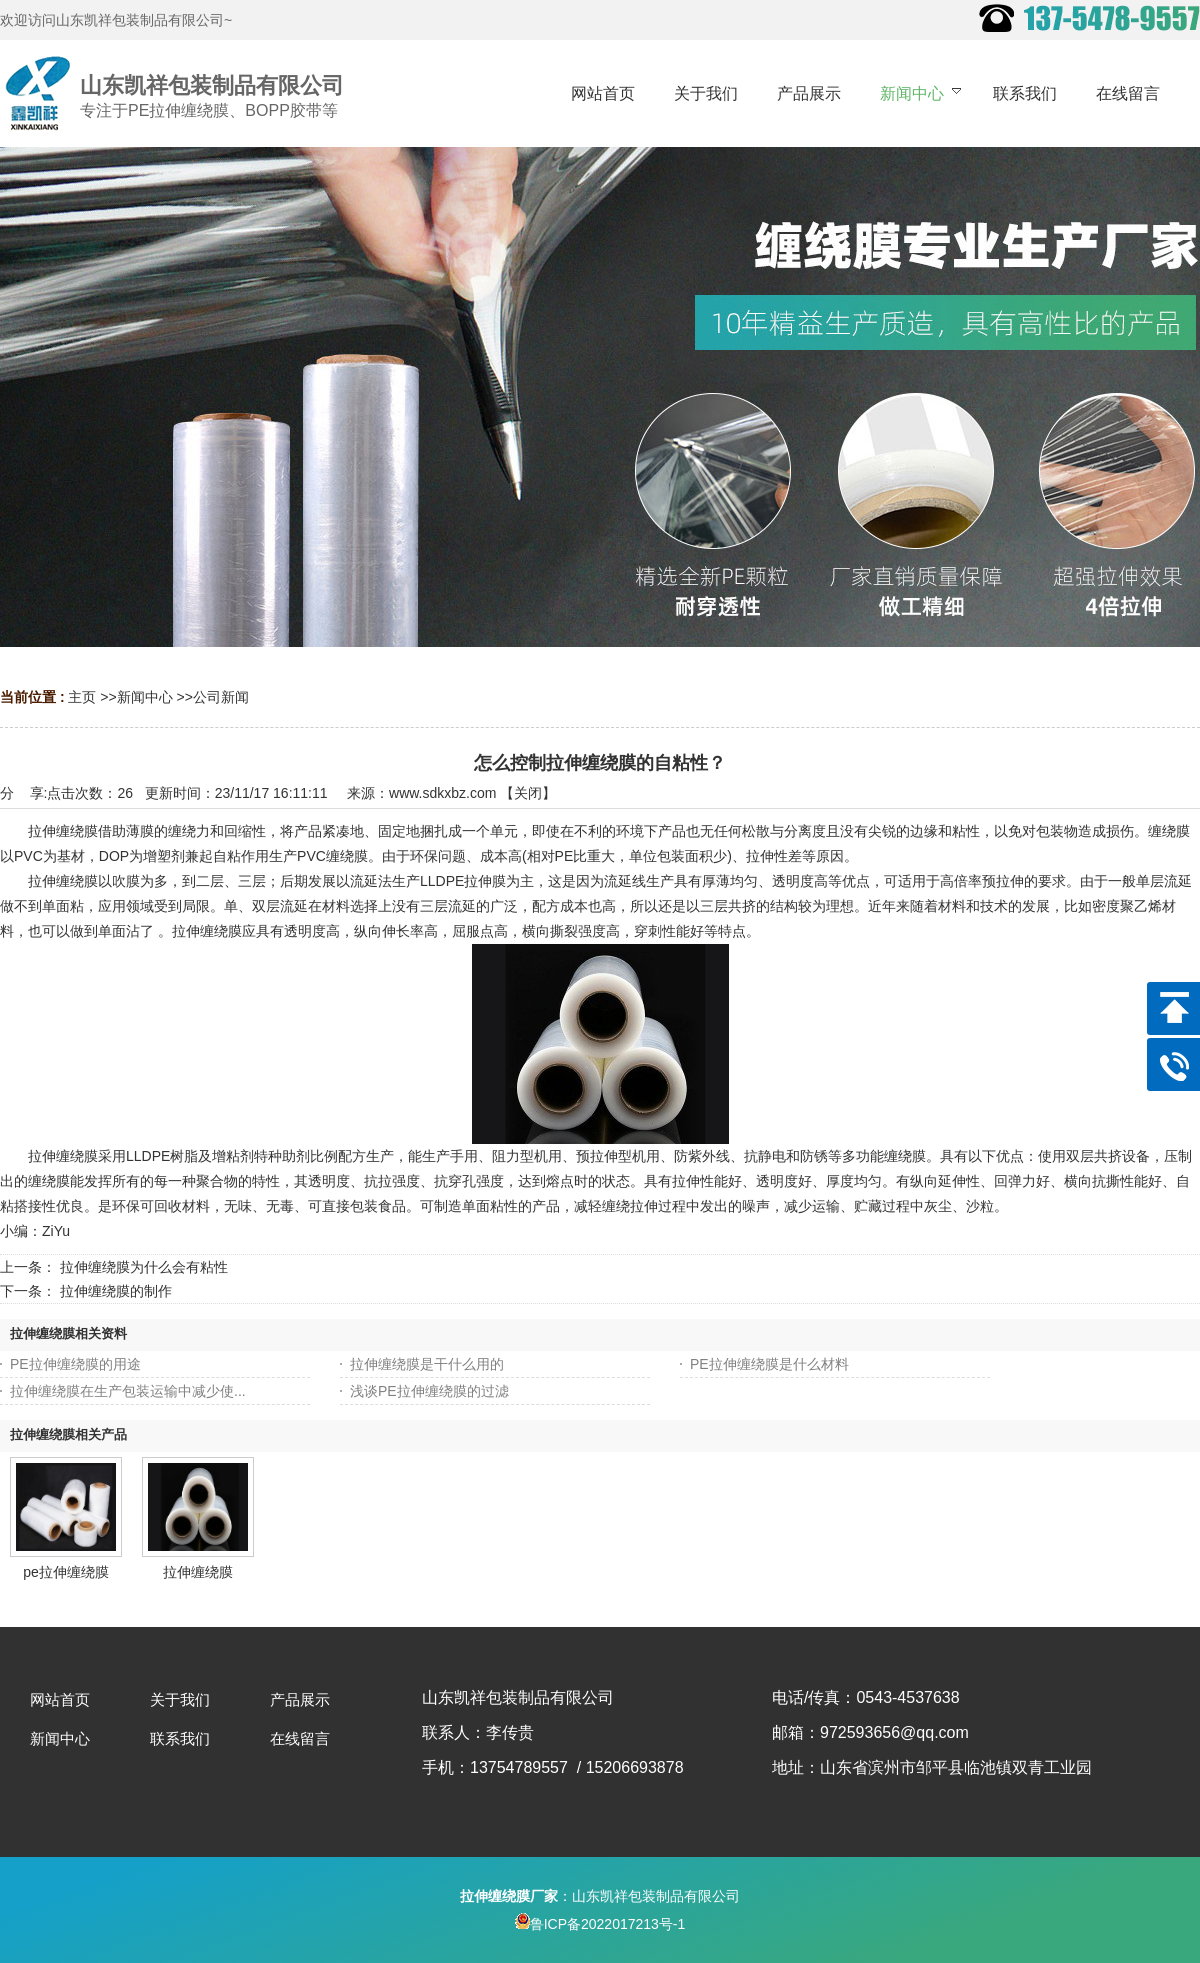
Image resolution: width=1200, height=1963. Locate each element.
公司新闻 (221, 697)
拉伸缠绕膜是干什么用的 (427, 1364)
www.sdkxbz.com (442, 793)
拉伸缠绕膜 (198, 1572)
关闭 (528, 793)
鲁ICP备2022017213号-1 (600, 1924)
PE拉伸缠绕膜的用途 (75, 1364)
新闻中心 (145, 697)
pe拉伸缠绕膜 (66, 1572)
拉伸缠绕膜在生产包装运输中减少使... (128, 1391)
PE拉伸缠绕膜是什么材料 (769, 1364)
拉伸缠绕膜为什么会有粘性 (144, 1267)
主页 (82, 697)
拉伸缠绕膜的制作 (116, 1291)
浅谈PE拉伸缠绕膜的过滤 (429, 1391)
